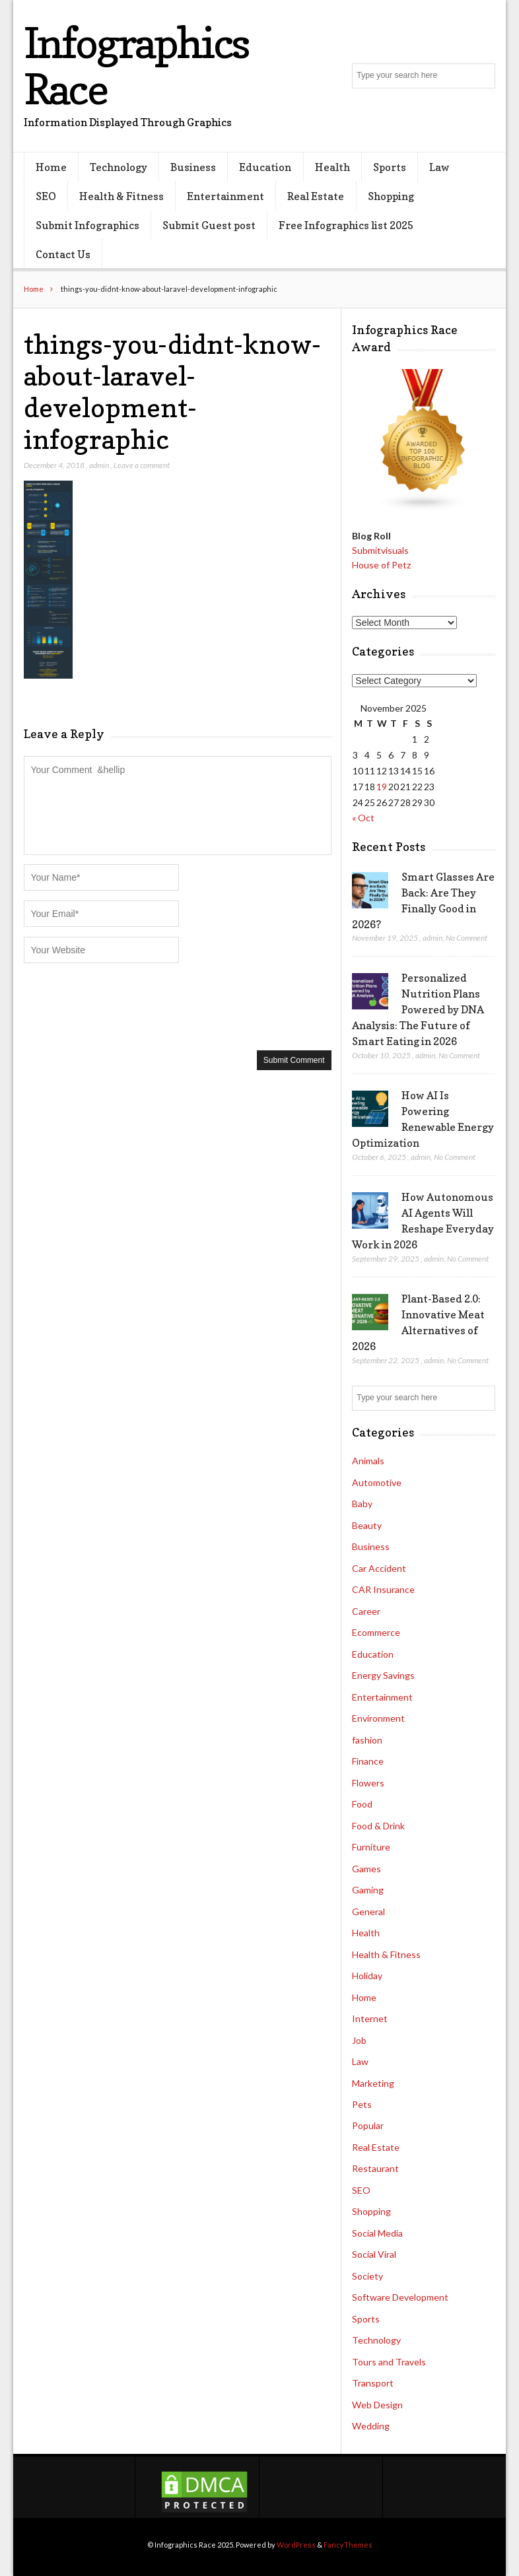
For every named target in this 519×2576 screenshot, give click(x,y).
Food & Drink (378, 1825)
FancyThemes (348, 2544)
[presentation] (124, 1005)
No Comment (466, 938)
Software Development (400, 2297)
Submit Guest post (209, 225)
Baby (362, 1503)
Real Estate (315, 196)
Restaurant (375, 2168)
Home (51, 167)
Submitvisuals (380, 550)
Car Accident (379, 1568)
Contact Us (63, 254)
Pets (362, 2104)
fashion (367, 1740)
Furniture (371, 1846)
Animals (368, 1460)
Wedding (371, 2425)
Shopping (391, 196)
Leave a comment (142, 465)
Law (439, 167)
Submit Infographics (87, 225)
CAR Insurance (383, 1589)
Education (265, 167)
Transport (373, 2383)
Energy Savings (383, 1675)
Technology (118, 167)
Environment (378, 1718)
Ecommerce (376, 1632)
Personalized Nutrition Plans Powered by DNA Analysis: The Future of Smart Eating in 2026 (418, 1009)
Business (193, 167)
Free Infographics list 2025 (346, 225)
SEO (46, 196)
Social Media (377, 2233)
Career (366, 1611)
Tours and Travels (389, 2361)
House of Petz (381, 564)
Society (367, 2276)
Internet (370, 2018)
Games (366, 1868)
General (368, 1911)
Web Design (377, 2404)
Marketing (373, 2083)
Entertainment (225, 196)
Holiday (367, 1975)
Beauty (367, 1525)
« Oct (363, 817)
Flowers (368, 1782)
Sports (389, 167)
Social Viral (374, 2254)
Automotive (376, 1482)
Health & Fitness (121, 196)
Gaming (368, 1889)
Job (359, 2040)
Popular (368, 2125)
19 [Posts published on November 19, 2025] (381, 786)
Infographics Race (136, 65)
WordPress (296, 2544)
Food (362, 1804)
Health (332, 167)
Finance (368, 1761)
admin (99, 465)
